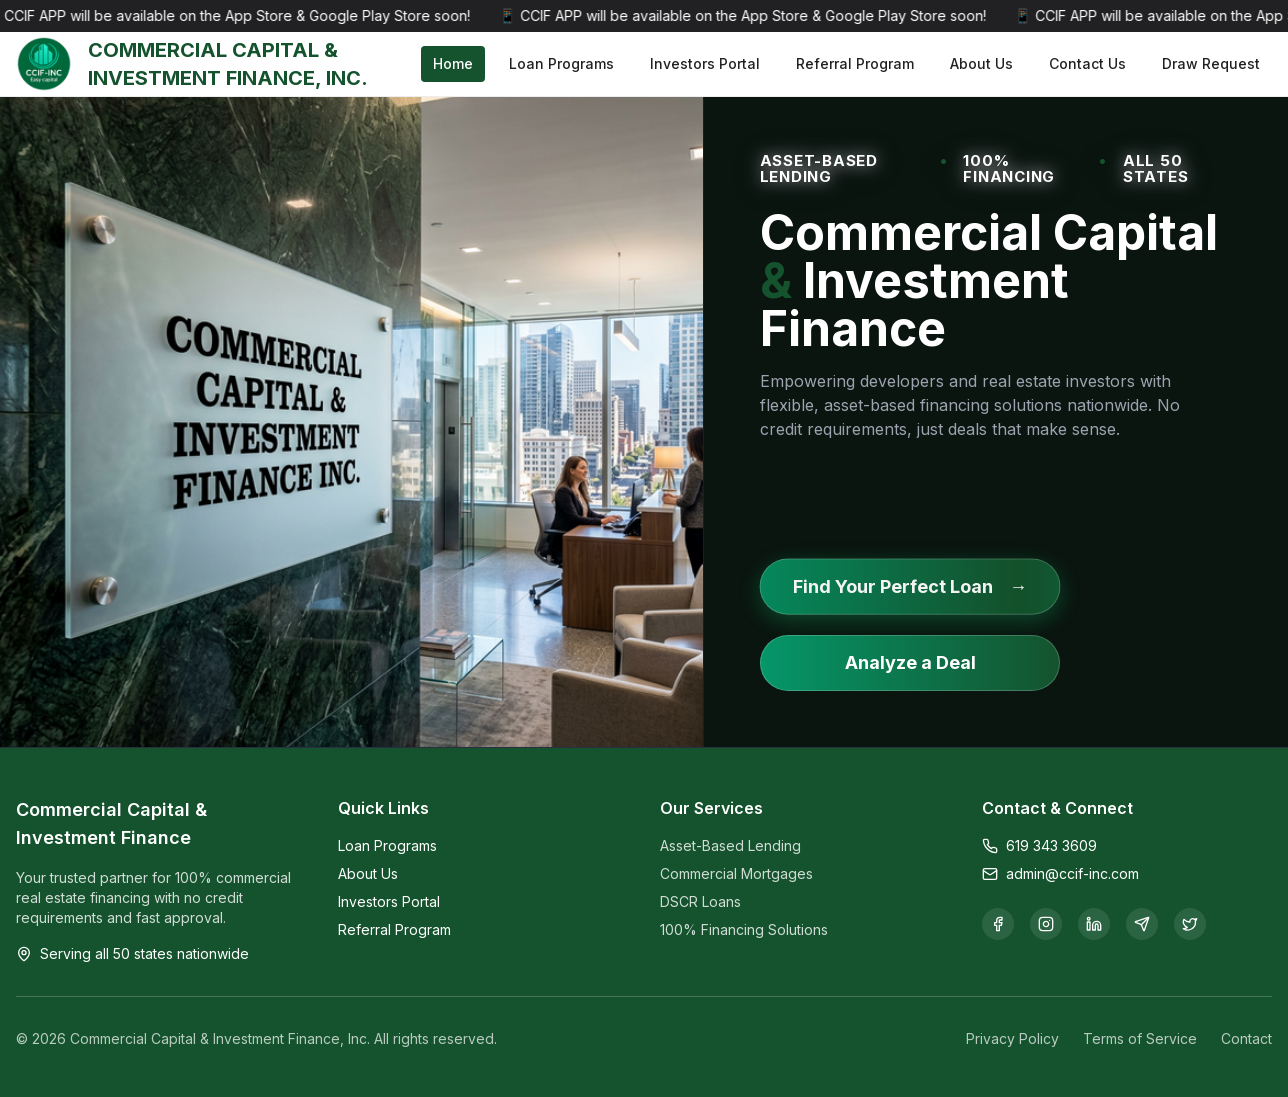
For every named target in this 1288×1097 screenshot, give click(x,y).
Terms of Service (1140, 1038)
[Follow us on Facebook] (998, 924)
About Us (981, 63)
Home (453, 63)
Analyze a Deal (909, 662)
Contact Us (1087, 63)
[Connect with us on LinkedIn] (1094, 924)
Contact (1246, 1038)
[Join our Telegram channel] (1142, 924)
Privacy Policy (1012, 1038)
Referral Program (855, 63)
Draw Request (1211, 63)
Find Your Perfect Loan (909, 587)
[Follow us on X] (1190, 924)
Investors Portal (705, 63)
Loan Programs (561, 63)
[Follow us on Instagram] (1046, 924)
